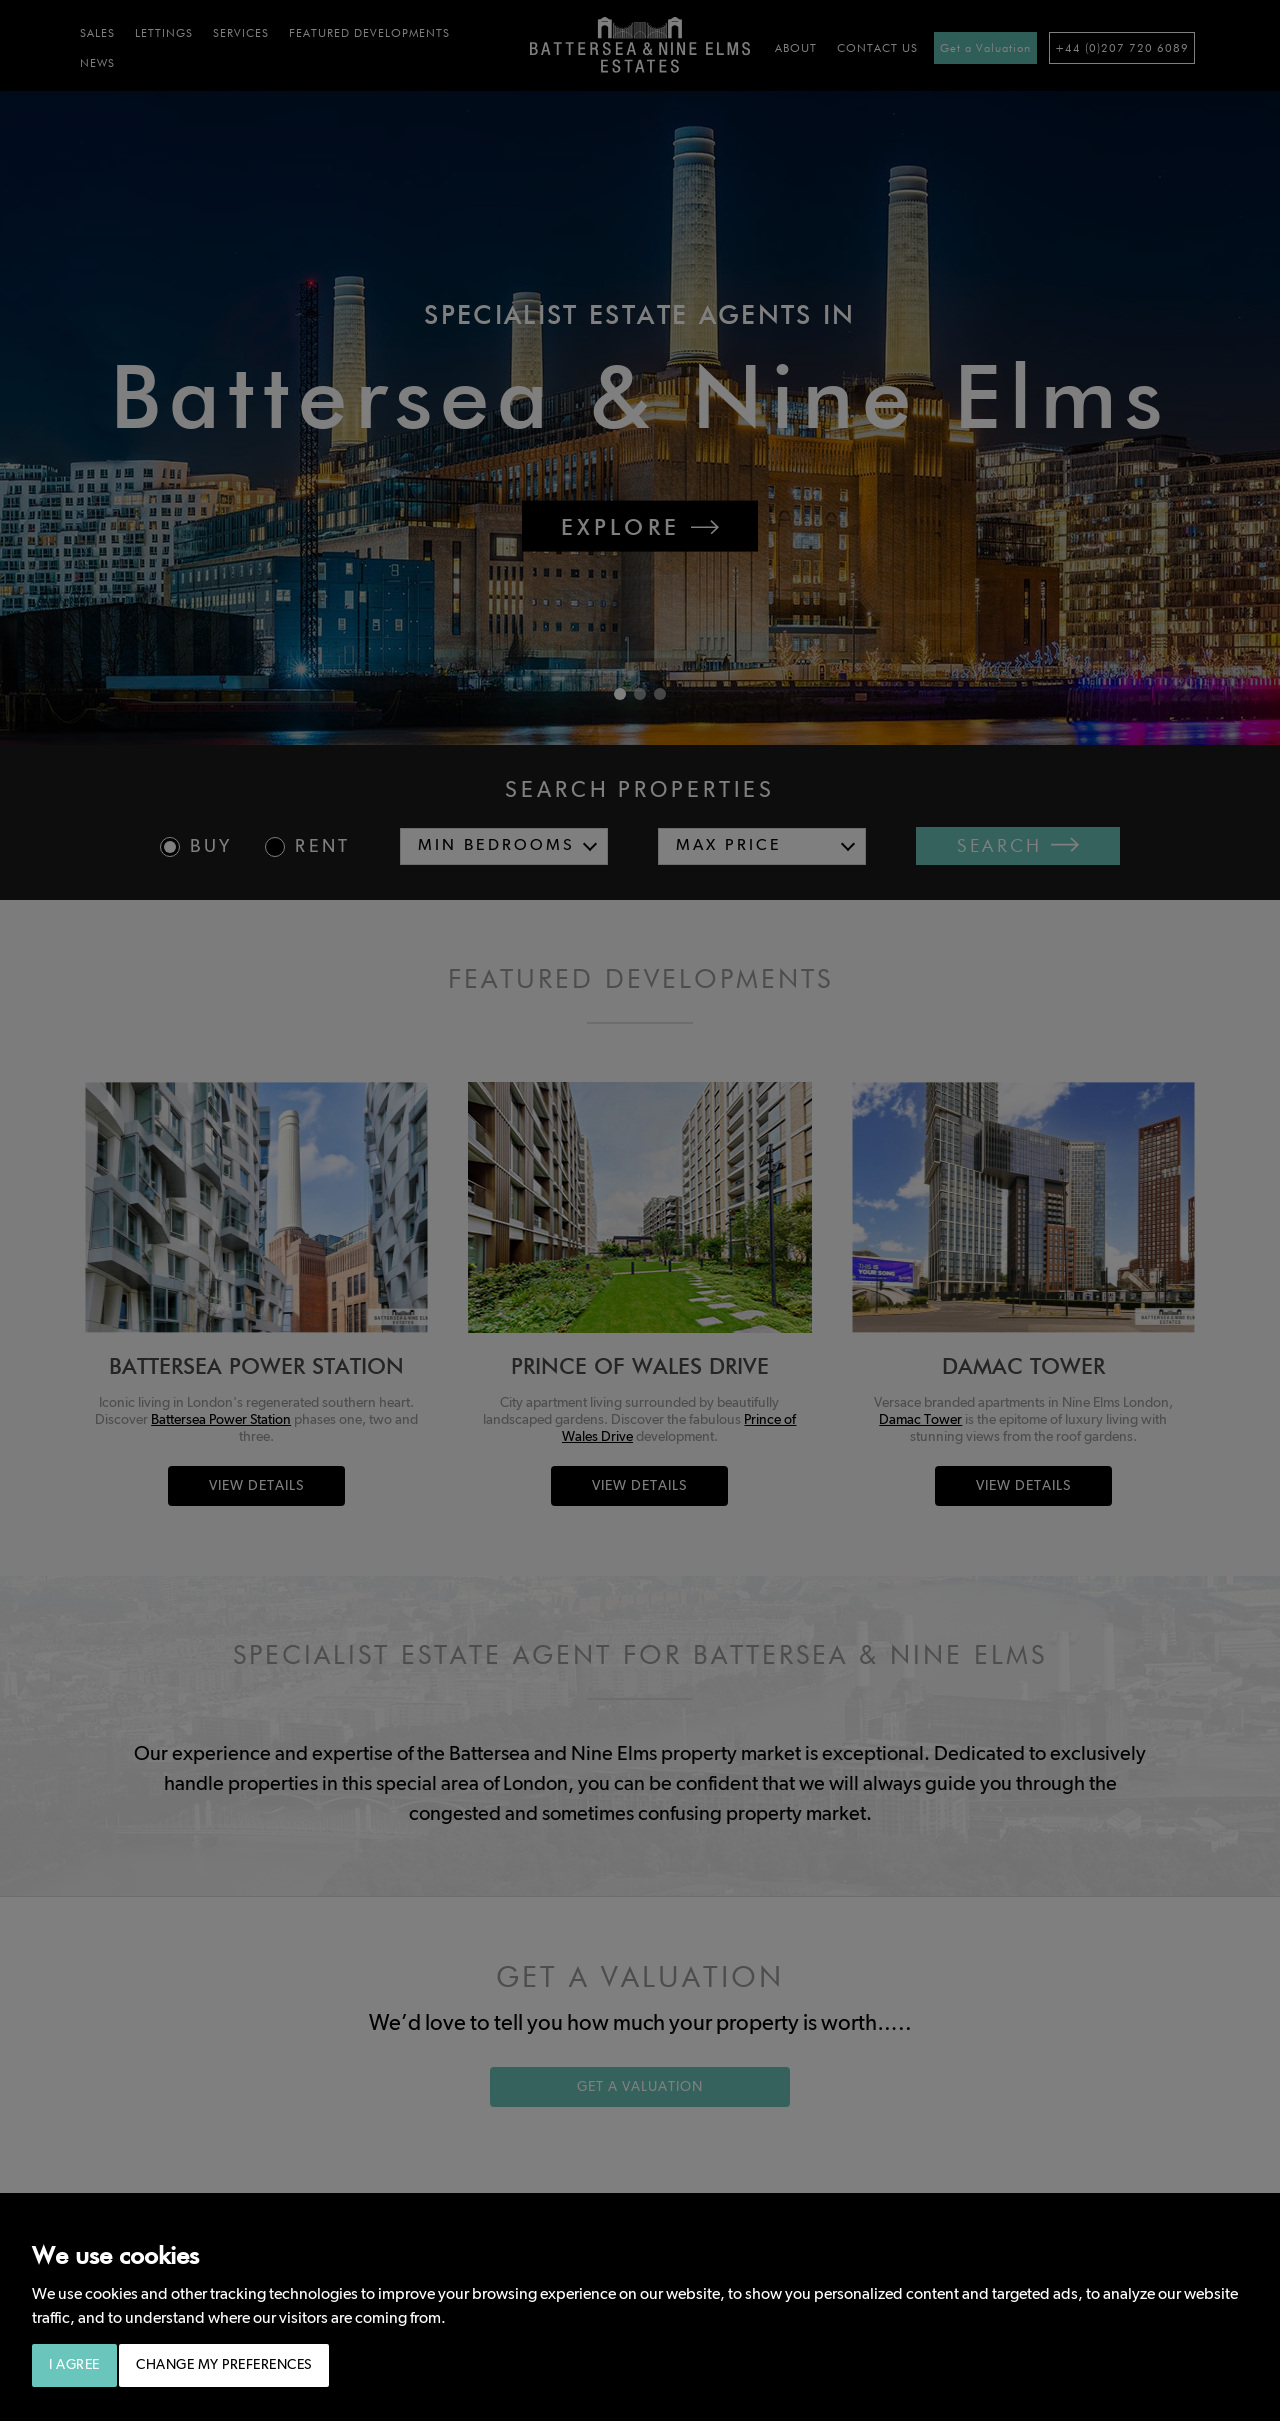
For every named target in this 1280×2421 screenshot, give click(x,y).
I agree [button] (74, 2365)
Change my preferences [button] (224, 2365)
